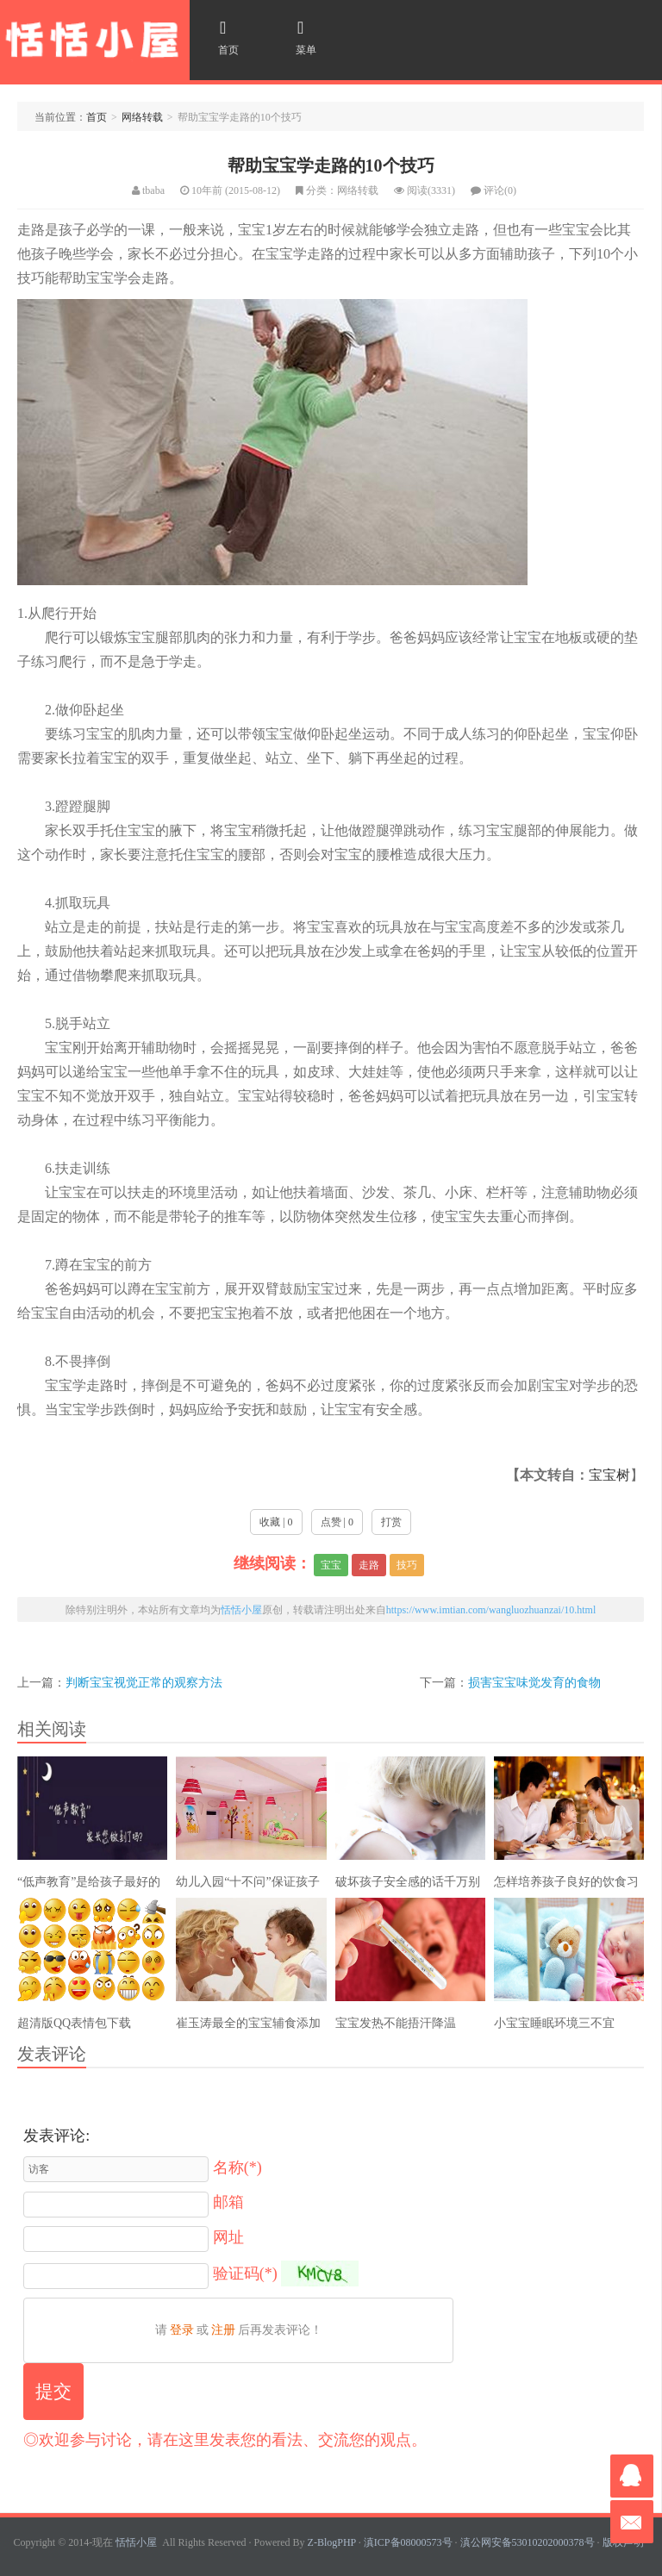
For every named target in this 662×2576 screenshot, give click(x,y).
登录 (182, 2329)
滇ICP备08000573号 (408, 2542)
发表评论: (56, 2135)
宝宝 (331, 1565)
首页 (222, 37)
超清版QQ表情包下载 (74, 2023)
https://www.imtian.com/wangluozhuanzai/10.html (491, 1610)
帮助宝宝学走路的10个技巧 (331, 165)
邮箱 (228, 2202)
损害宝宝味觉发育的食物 (534, 1682)
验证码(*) (245, 2273)
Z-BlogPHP (332, 2542)
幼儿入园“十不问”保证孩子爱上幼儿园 (247, 1885)
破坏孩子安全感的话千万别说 (407, 1885)
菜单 (299, 37)
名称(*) (237, 2167)
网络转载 (142, 117)
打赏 (391, 1522)
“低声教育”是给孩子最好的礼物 (88, 1885)
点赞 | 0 (337, 1522)
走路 (369, 1565)
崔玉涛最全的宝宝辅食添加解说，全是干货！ (248, 2027)
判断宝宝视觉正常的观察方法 (144, 1682)
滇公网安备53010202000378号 (527, 2542)
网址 (228, 2237)
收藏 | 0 (275, 1522)
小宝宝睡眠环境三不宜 (554, 2023)
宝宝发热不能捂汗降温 (395, 2023)
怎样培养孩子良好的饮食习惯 (566, 1885)
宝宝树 (609, 1475)
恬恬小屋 (95, 40)
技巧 (407, 1565)
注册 (223, 2329)
